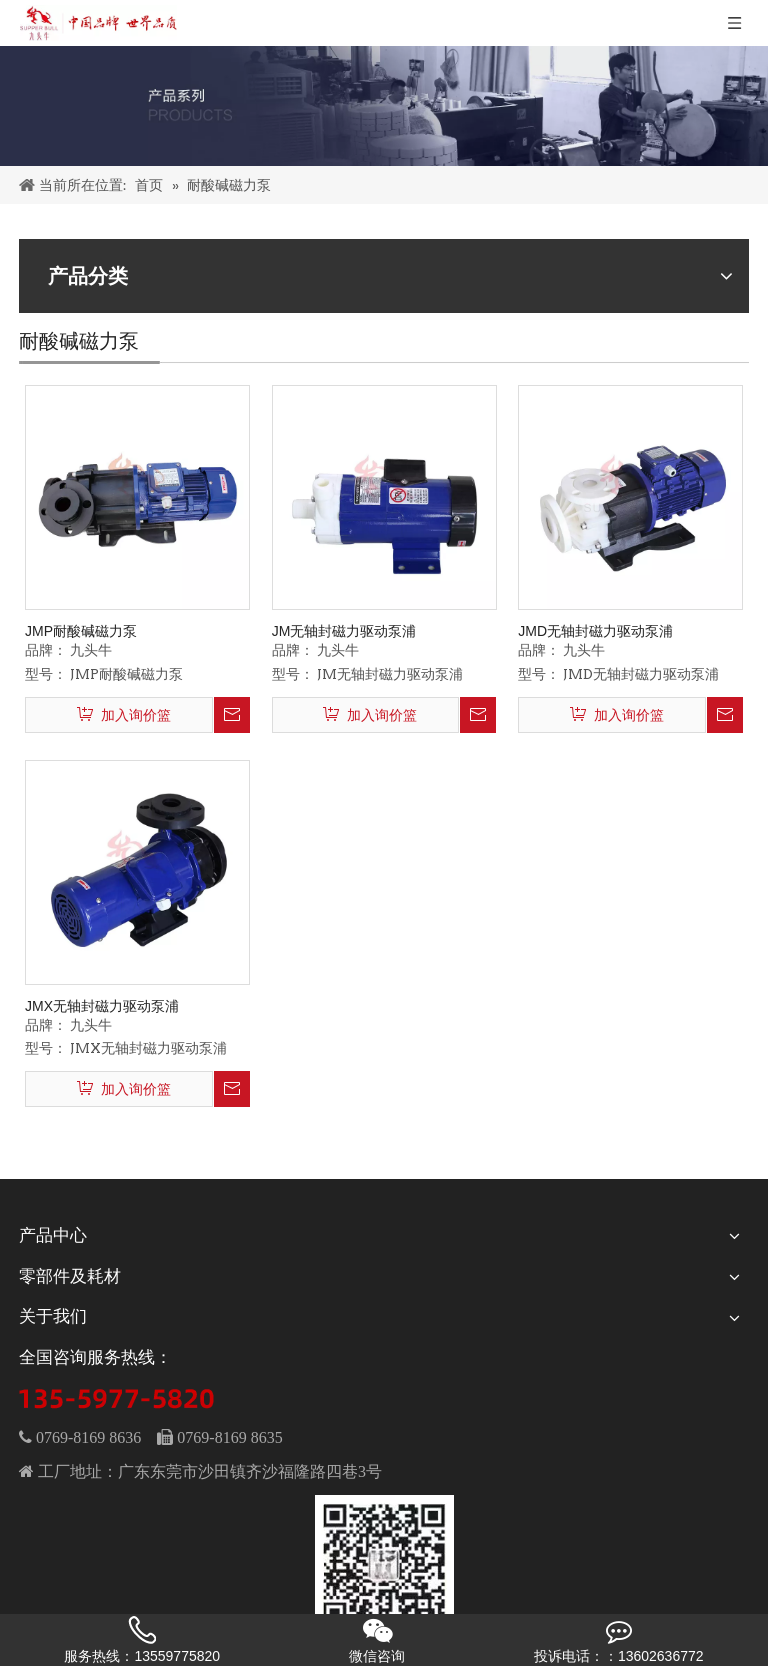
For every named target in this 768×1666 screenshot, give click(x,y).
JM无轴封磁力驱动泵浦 (344, 631)
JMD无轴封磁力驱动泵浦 (595, 631)
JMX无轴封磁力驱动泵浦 (102, 1006)
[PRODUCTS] (384, 106)
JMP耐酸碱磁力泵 (81, 631)
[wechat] (384, 1565)
